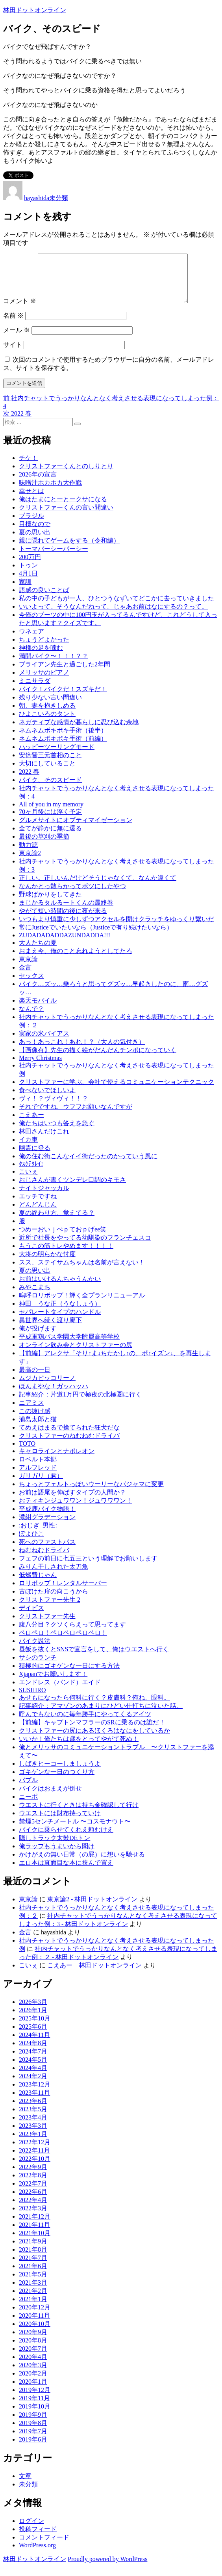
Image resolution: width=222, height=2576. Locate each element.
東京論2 (30, 862)
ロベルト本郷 (38, 1468)
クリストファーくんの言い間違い (66, 516)
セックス (31, 985)
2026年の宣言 (38, 483)
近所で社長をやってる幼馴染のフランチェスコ (85, 1247)
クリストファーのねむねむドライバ (69, 1445)
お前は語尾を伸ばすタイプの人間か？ (72, 1501)
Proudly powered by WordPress (107, 2568)
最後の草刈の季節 (44, 846)
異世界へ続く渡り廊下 (50, 1329)
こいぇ (28, 1181)
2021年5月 (33, 2283)
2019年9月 (33, 2424)
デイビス (31, 1617)
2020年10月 (34, 2333)
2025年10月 (34, 2027)
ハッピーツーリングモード (56, 756)
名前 (13, 325)
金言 (25, 976)
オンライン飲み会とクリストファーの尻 (75, 1354)
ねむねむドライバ (44, 1559)
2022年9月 (33, 2176)
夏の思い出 (34, 541)
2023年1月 (33, 2143)
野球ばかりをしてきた (50, 903)
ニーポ (28, 1806)
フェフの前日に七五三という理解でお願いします (88, 1567)
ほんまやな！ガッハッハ (53, 1395)
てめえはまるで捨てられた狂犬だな (69, 1436)
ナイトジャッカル (44, 1197)
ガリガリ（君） (41, 1485)
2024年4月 (33, 2077)
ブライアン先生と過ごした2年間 (64, 673)
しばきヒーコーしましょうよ (60, 1773)
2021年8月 (33, 2259)
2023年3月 (33, 2135)
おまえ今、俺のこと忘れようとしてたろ (75, 960)
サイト (12, 354)
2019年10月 (34, 2415)
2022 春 (29, 781)
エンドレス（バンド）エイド (60, 1691)
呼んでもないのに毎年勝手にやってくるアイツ (85, 1723)
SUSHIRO (32, 1699)
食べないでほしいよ (47, 1099)
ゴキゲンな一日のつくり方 (56, 1781)
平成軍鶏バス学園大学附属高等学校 (69, 1346)
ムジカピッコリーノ (47, 1387)
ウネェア (31, 640)
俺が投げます (38, 1337)
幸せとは (31, 500)
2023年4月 (33, 2126)
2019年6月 (33, 2448)
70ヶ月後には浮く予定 (50, 821)
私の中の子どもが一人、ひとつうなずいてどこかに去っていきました (116, 607)
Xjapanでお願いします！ (53, 1683)
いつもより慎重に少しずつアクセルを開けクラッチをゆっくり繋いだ (116, 928)
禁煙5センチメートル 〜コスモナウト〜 (75, 1830)
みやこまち (34, 1296)
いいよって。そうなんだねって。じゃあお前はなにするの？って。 (113, 616)
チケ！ (28, 467)
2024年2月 (33, 2085)
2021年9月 (33, 2250)
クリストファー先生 (47, 1625)
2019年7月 (33, 2440)
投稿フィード (38, 2538)
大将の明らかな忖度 (47, 1263)
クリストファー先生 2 (49, 1609)
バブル (28, 1789)
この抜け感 (34, 1420)
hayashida (36, 198)
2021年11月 (34, 2234)
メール (16, 339)
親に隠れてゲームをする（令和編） (69, 549)
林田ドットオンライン (34, 10)
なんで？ (31, 1018)
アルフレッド (38, 1477)
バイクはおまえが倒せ (50, 1797)
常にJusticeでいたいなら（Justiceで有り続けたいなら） (96, 936)
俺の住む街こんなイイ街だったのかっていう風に (88, 1165)
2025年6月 (33, 2036)
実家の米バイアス (44, 1043)
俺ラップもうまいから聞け (56, 1855)
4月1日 (28, 583)
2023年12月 (34, 2093)
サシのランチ (38, 1666)
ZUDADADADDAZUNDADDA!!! (64, 944)
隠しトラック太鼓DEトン (54, 1847)
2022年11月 (34, 2159)
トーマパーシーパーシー (53, 558)
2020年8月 (33, 2349)
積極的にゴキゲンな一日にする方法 (69, 1675)
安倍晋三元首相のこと (50, 764)
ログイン (31, 2530)
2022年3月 (33, 2217)
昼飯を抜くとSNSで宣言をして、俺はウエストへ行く (94, 1658)
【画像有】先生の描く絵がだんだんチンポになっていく (97, 1059)
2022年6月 (33, 2201)
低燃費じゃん (38, 1584)
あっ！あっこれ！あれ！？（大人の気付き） (82, 1051)
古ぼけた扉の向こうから (53, 1600)
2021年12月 (34, 2226)
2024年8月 (33, 2052)
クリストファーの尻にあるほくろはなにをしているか (94, 1740)
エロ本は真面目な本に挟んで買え (66, 1872)
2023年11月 (34, 2102)
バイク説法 (34, 1650)
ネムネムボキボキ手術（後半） (63, 739)
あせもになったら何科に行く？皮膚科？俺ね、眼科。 (94, 1707)
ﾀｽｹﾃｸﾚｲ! (31, 1173)
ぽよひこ (31, 1543)
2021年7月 (33, 2267)
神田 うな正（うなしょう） (60, 1313)
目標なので (34, 533)
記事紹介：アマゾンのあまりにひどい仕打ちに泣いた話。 (101, 1715)
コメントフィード (44, 2546)
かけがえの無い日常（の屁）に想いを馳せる (82, 1863)
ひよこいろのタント (47, 723)
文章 (25, 2485)
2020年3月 (33, 2374)
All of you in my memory (51, 813)
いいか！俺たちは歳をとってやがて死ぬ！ (79, 1748)
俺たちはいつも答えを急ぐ (56, 1132)
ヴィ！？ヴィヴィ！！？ (53, 1107)
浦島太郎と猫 (38, 1428)
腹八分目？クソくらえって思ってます (72, 1633)
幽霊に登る (34, 1157)
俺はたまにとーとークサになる (63, 508)
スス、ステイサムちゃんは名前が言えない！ (82, 1271)
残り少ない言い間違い (50, 706)
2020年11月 (34, 2325)
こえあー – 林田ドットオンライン (94, 1974)
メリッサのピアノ (44, 682)
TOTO (27, 1453)
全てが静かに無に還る (50, 837)
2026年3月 (33, 2011)
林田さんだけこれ (44, 1140)
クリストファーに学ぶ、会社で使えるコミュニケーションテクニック (116, 1091)
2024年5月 (33, 2069)
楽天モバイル (38, 1009)
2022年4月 (33, 2209)
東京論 (28, 968)
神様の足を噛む (41, 657)
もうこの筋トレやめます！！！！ (66, 1255)
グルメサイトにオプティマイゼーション (75, 829)
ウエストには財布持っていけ (60, 1822)
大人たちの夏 (38, 952)
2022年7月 (33, 2193)
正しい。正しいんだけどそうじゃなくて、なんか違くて (97, 887)
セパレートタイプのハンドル (60, 1321)
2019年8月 (33, 2432)
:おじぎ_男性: (38, 1534)
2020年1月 (33, 2391)
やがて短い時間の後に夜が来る (63, 920)
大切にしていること (47, 772)
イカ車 (28, 1149)
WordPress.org (37, 2554)
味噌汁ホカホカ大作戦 (50, 492)
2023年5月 (33, 2118)
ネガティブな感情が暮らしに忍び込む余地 (79, 731)
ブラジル (31, 525)
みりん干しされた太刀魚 (53, 1576)
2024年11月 (34, 2044)
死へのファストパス (47, 1551)
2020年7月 (33, 2358)
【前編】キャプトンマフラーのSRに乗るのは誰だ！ (92, 1731)
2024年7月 (33, 2060)
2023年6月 (33, 2110)
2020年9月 (33, 2341)
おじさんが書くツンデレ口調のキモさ (72, 1189)
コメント (19, 310)
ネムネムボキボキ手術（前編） (63, 748)
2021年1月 (33, 2308)
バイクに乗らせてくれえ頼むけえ (66, 1839)
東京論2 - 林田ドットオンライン (92, 1908)
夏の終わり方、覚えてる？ (56, 1222)
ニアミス (31, 1412)
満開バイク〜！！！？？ (53, 665)
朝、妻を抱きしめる (47, 715)
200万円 (30, 566)
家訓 (25, 591)
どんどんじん (38, 1214)
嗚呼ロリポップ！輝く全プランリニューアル (82, 1304)
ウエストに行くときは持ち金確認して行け (79, 1814)
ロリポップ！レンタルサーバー (63, 1592)
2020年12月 (34, 2316)
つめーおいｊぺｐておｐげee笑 (62, 1238)
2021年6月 (33, 2275)
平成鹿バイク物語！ (47, 1518)
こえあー (31, 1124)
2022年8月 (33, 2184)
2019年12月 (34, 2399)
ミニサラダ (34, 690)
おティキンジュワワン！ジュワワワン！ (75, 1510)
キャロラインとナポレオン (56, 1460)
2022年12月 (34, 2151)
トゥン (28, 574)
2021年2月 (33, 2300)
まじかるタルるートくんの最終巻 (66, 912)
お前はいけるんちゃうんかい (60, 1288)
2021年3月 (33, 2292)
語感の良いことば (44, 599)
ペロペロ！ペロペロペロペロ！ (63, 1642)
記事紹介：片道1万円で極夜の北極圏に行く (80, 1403)
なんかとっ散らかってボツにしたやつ (72, 895)
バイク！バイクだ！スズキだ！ (63, 698)
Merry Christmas (40, 1067)
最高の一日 (34, 1379)
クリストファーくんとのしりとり (66, 475)
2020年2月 (33, 2382)
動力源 (28, 854)
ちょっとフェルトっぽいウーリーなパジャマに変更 (91, 1493)
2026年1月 (33, 2019)
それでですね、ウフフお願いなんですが (75, 1116)
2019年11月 (34, 2407)
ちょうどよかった (44, 649)
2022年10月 (34, 2168)
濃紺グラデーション (47, 1526)
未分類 (58, 198)
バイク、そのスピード (50, 789)
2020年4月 (33, 2366)
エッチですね (38, 1205)
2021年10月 (34, 2242)
